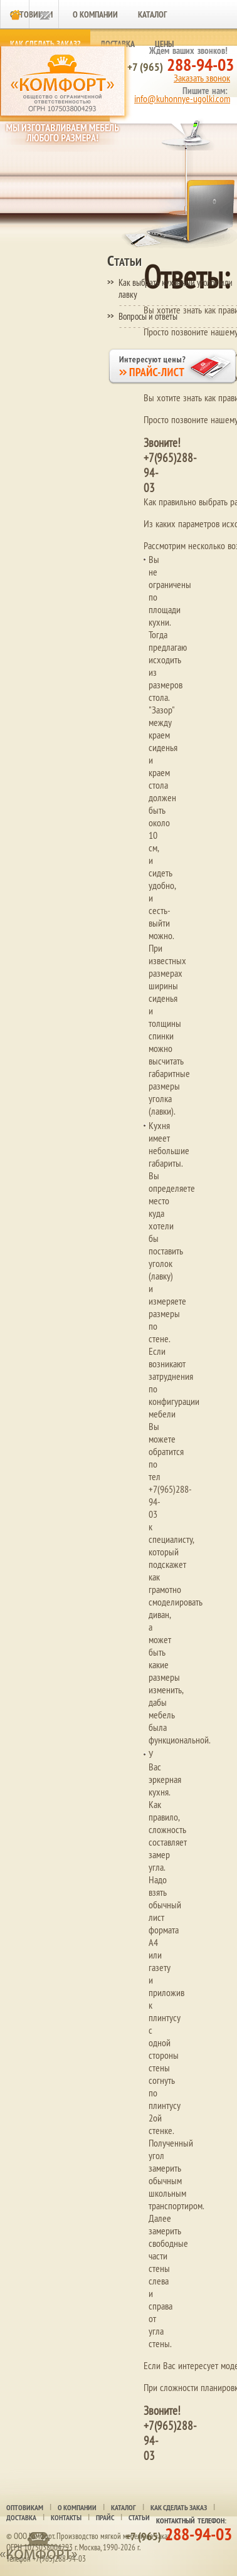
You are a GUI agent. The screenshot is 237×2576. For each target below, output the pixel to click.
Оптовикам (24, 2508)
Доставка (21, 2518)
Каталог (152, 14)
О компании (95, 14)
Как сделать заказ (178, 2508)
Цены (164, 44)
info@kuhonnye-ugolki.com (182, 98)
